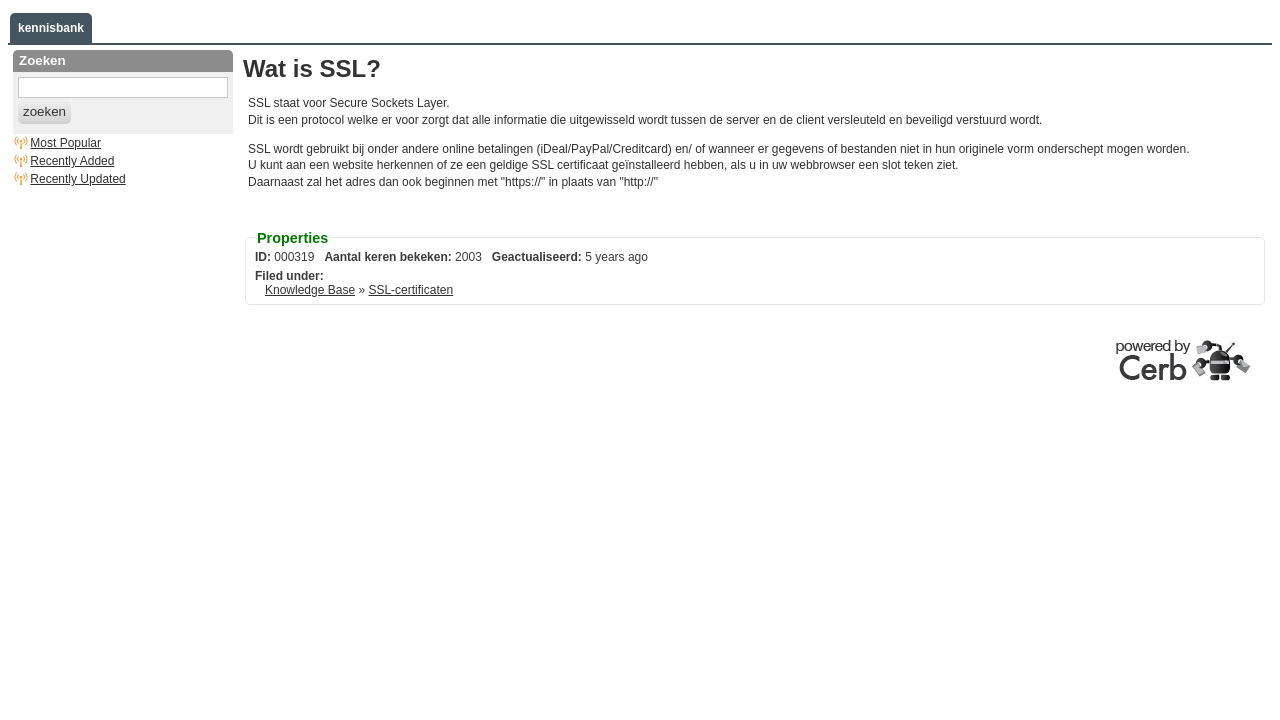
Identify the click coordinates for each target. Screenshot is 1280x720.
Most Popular (65, 143)
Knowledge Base (310, 290)
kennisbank (51, 28)
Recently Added (72, 161)
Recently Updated (77, 179)
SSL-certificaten (410, 290)
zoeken (44, 111)
